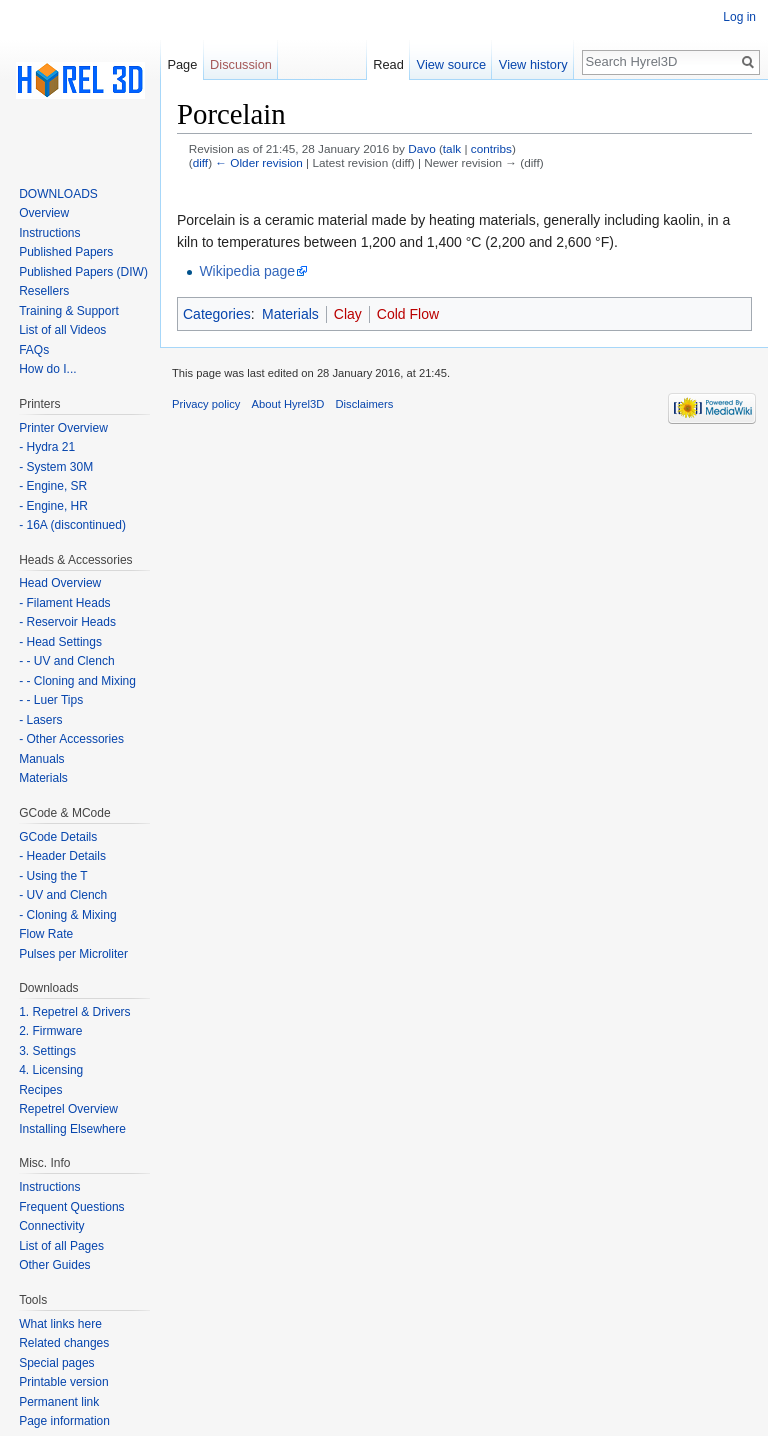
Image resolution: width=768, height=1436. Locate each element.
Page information (64, 1421)
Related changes (64, 1343)
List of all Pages (61, 1246)
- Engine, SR (53, 486)
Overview (44, 213)
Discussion (241, 64)
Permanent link (59, 1402)
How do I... (47, 369)
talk (452, 148)
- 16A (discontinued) (72, 525)
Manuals (41, 759)
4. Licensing (51, 1070)
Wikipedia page (247, 271)
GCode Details (58, 837)
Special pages (56, 1363)
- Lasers (40, 720)
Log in (739, 17)
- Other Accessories (71, 739)
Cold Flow (408, 314)
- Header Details (62, 856)
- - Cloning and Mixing (77, 681)
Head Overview (60, 583)
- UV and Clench (63, 895)
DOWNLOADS (58, 194)
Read (388, 64)
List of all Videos (62, 330)
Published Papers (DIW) (83, 272)
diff (200, 162)
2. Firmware (50, 1031)
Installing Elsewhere (72, 1129)
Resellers (44, 291)
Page (182, 64)
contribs (491, 148)
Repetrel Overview (68, 1109)
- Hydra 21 (47, 447)
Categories (217, 314)
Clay (348, 314)
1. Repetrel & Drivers (74, 1012)
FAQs (34, 350)
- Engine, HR (53, 506)
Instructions (49, 233)
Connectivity (51, 1226)
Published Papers (66, 252)
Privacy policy (206, 404)
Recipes (40, 1090)
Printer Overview (63, 428)
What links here (60, 1324)
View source (451, 64)
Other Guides (54, 1265)
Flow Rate (46, 934)
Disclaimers (365, 404)
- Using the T (53, 876)
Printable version (63, 1382)
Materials (290, 314)
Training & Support (69, 311)
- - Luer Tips (51, 700)
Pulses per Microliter (73, 954)
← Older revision (259, 162)
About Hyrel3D (288, 404)
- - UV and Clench (66, 661)
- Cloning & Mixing (67, 915)
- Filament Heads (64, 603)
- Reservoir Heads (67, 622)
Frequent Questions (71, 1207)
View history (533, 64)
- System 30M (56, 467)
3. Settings (47, 1051)
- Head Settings (60, 642)
